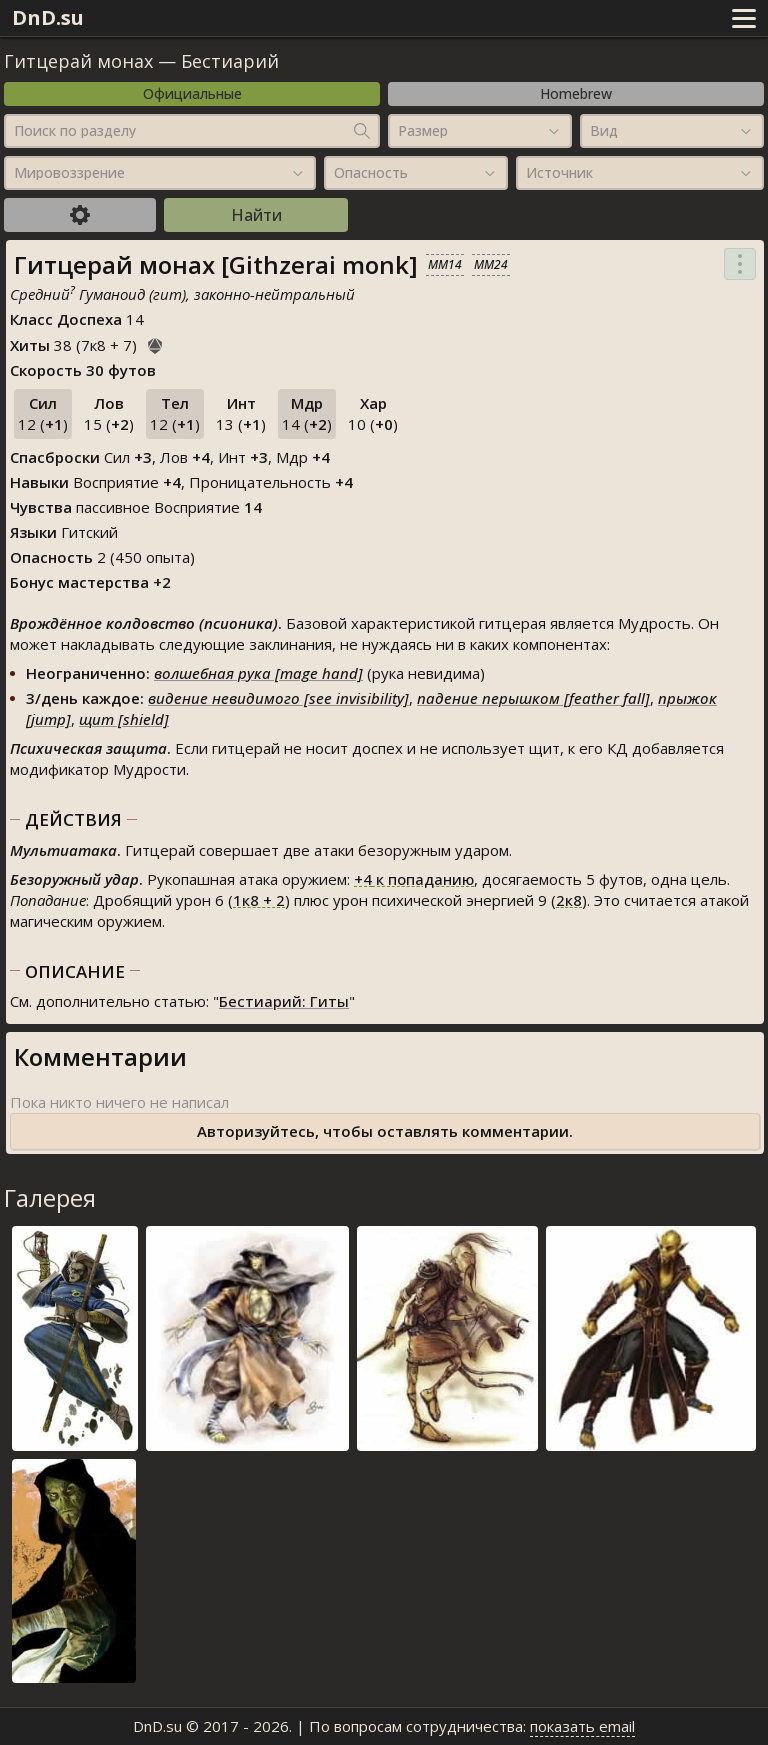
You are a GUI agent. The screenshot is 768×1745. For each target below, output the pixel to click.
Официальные (192, 93)
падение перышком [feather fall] (533, 698)
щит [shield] (124, 719)
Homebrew (576, 93)
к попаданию (414, 879)
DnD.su (48, 17)
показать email (582, 1726)
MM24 (491, 264)
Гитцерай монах (78, 61)
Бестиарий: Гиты (284, 1001)
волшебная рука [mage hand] (258, 673)
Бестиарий (230, 61)
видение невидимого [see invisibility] (278, 698)
